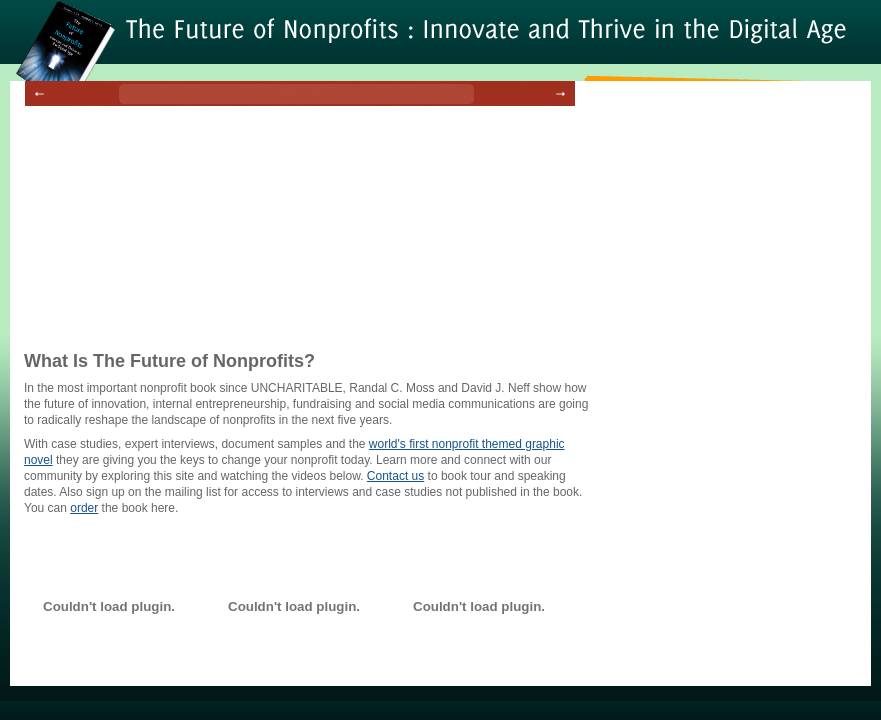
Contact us (395, 476)
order (84, 508)
